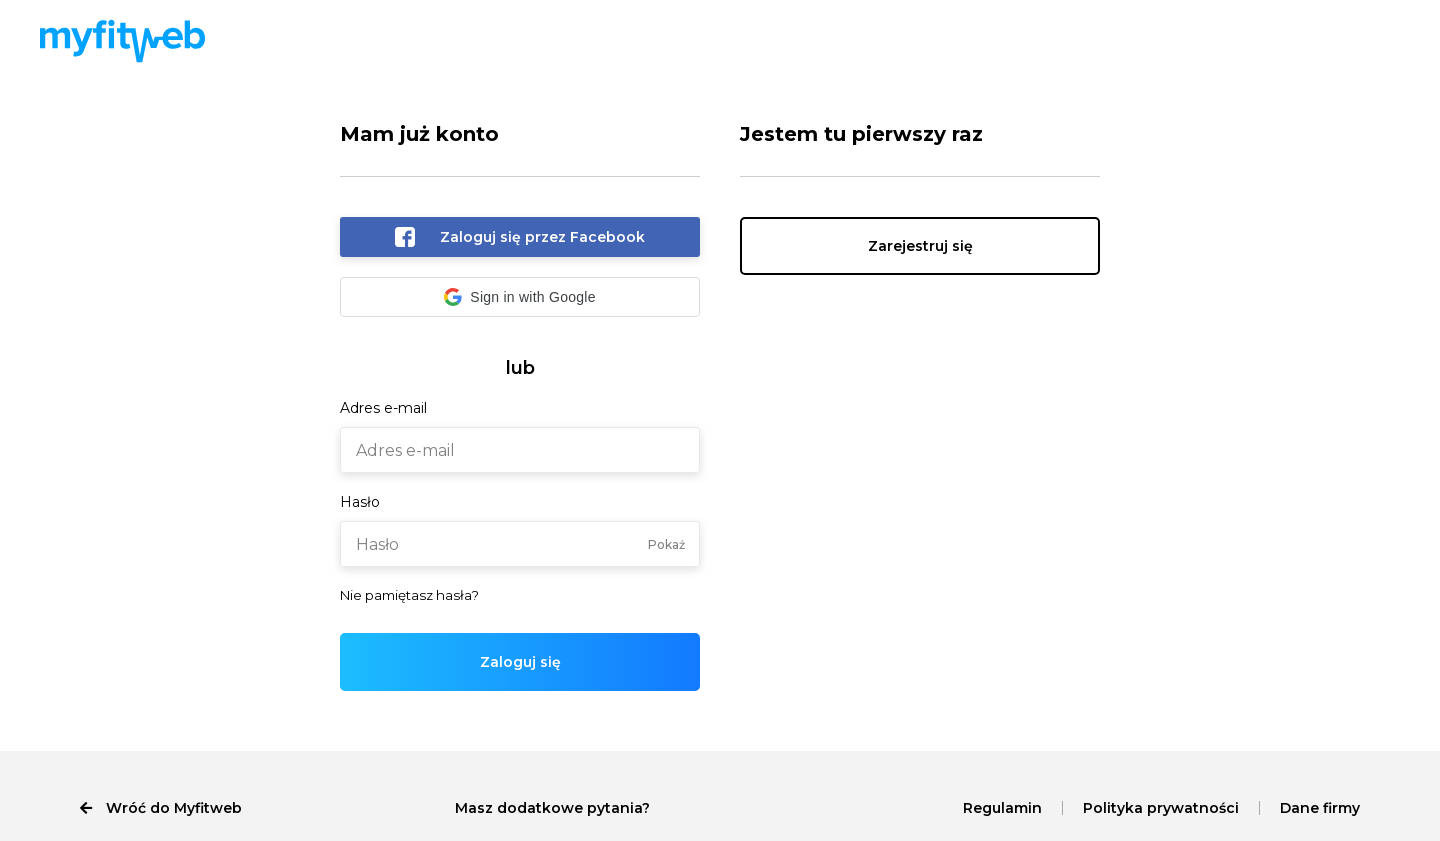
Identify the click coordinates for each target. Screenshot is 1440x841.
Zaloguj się (520, 662)
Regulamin (1002, 808)
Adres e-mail (383, 408)
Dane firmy (1320, 808)
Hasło (360, 502)
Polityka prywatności (1161, 808)
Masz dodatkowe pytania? (552, 808)
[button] (520, 297)
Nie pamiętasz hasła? (409, 595)
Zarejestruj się (920, 246)
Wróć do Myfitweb (161, 808)
